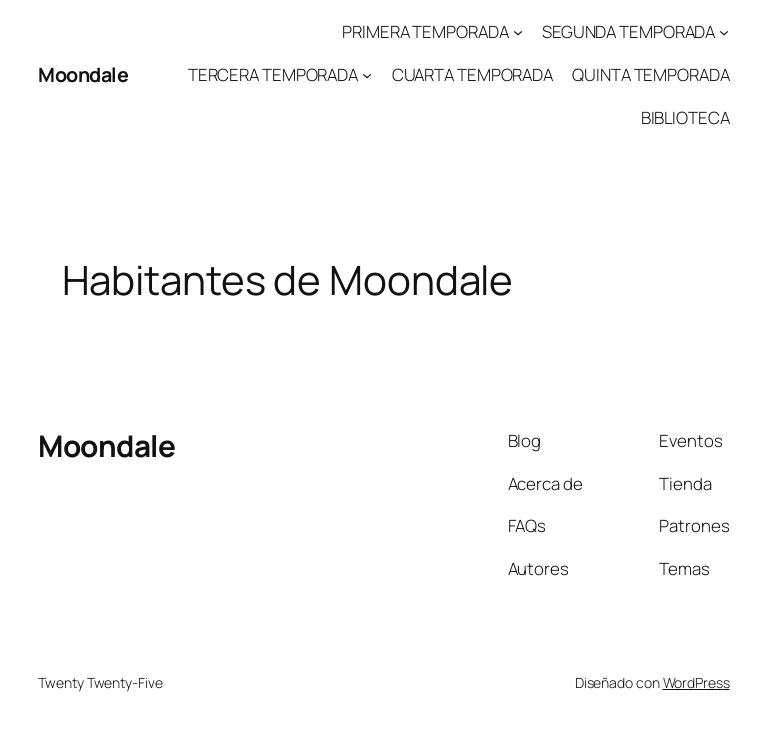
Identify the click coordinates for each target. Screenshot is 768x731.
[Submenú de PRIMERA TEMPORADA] (518, 32)
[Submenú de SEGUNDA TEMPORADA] (724, 32)
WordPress (696, 682)
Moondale (83, 74)
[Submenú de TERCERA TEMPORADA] (367, 75)
